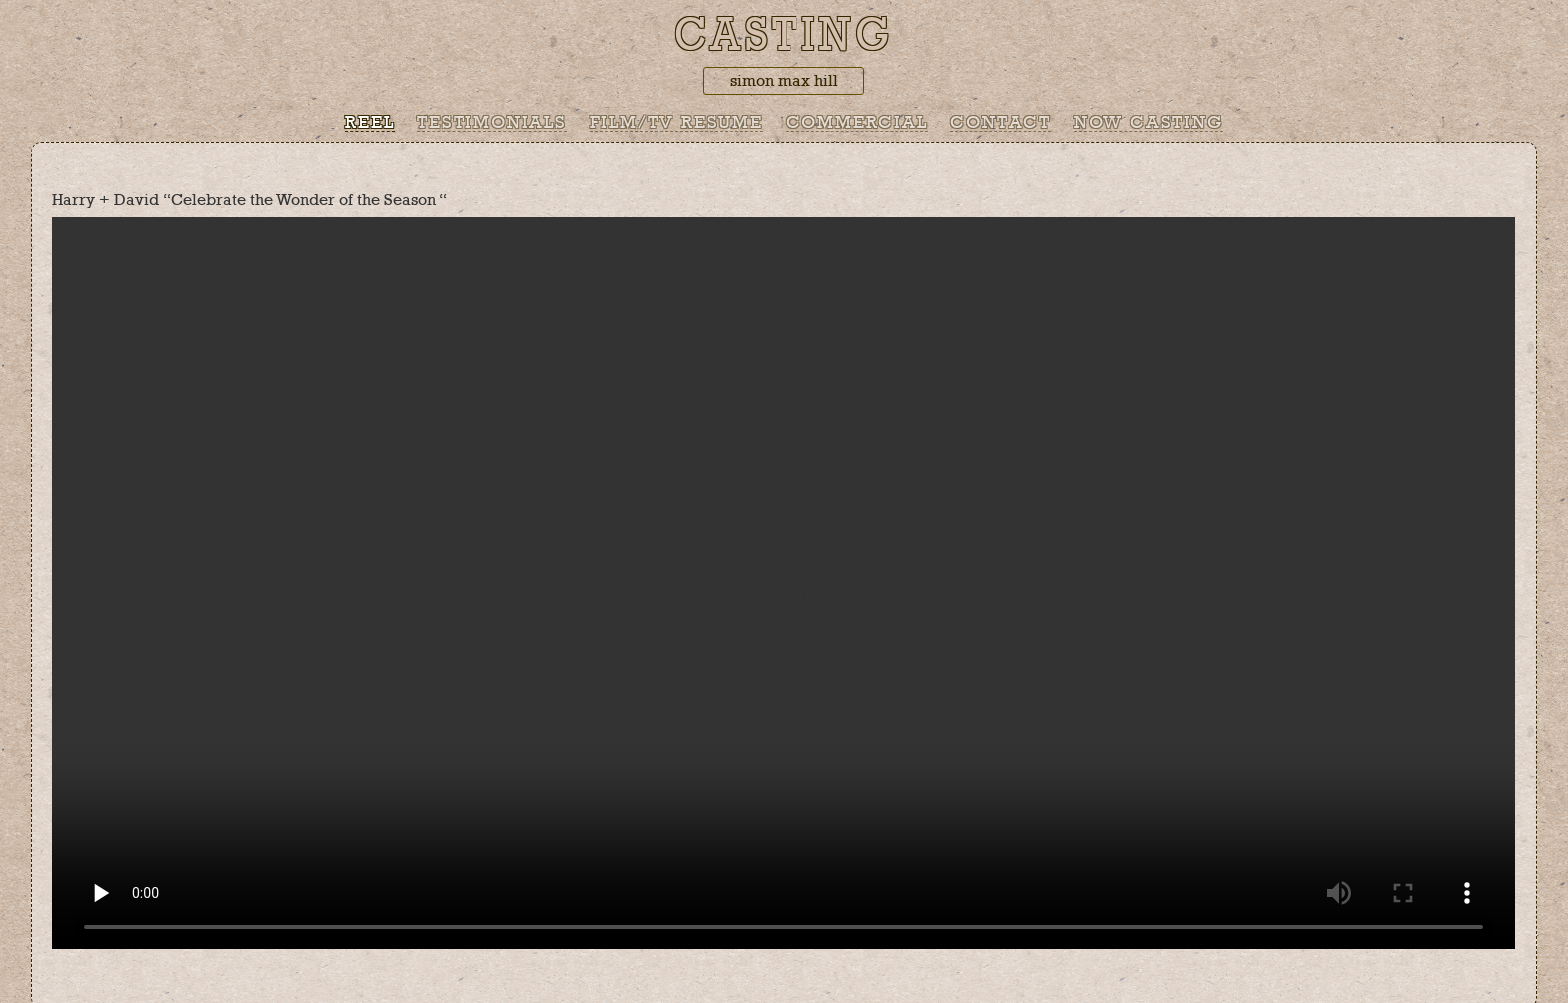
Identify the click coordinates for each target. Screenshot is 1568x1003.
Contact (1000, 123)
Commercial (857, 123)
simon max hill (784, 81)
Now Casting (1148, 123)
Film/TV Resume (676, 123)
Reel (369, 123)
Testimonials (492, 123)
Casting (783, 36)
